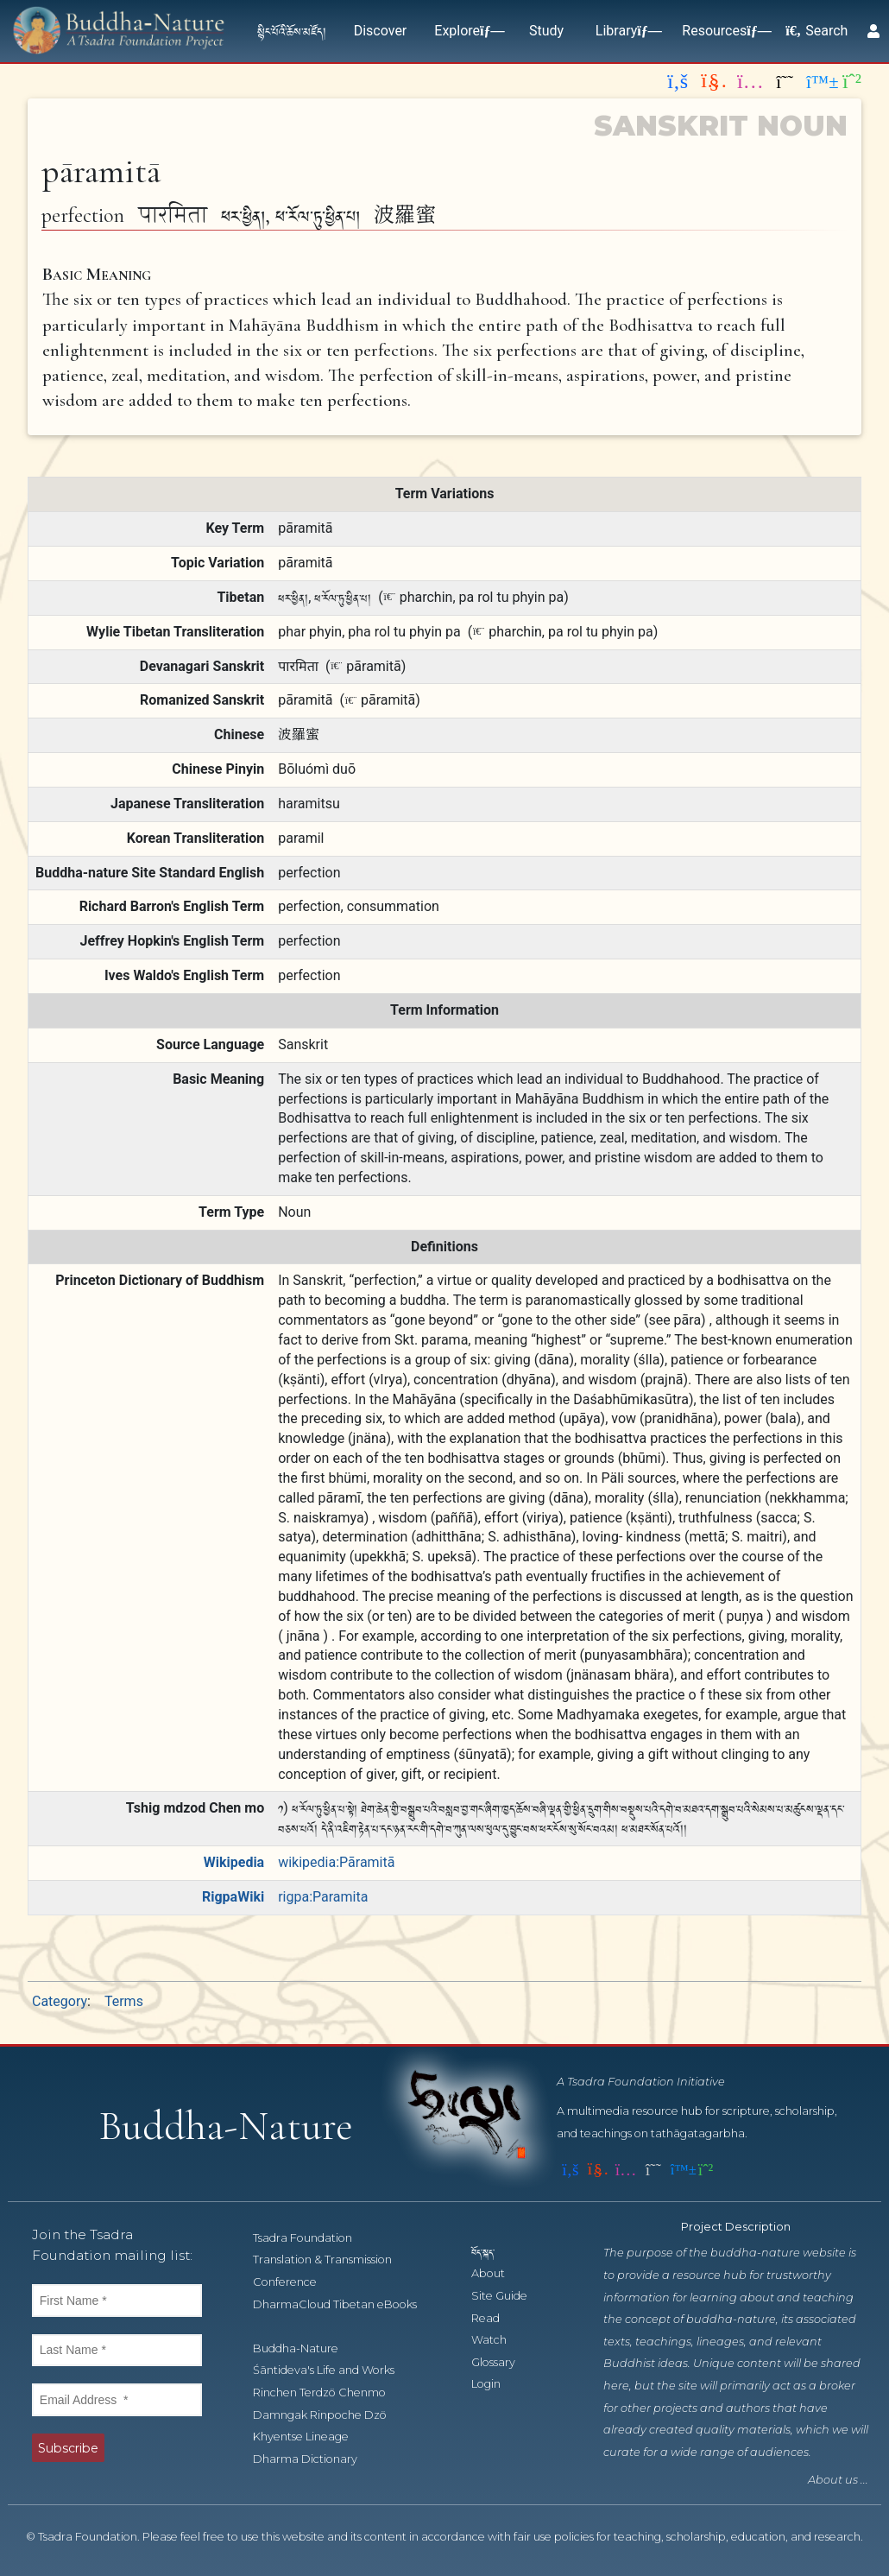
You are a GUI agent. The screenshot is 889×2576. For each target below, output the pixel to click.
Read (495, 2318)
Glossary (502, 2362)
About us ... (838, 2479)
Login (495, 2383)
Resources (723, 30)
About (497, 2273)
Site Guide (508, 2295)
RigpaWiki (233, 1897)
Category (59, 2001)
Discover (380, 30)
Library (625, 30)
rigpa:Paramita (323, 1897)
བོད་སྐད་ (491, 2251)
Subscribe (68, 2448)
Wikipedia (234, 1862)
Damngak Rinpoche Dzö (329, 2414)
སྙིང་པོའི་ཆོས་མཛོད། (291, 30)
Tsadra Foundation (312, 2237)
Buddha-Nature (305, 2348)
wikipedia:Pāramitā (336, 1862)
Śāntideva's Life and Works (333, 2370)
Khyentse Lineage (310, 2436)
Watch (498, 2339)
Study (546, 30)
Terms (123, 2001)
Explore (465, 30)
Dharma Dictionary (314, 2459)
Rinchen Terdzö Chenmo (329, 2392)
